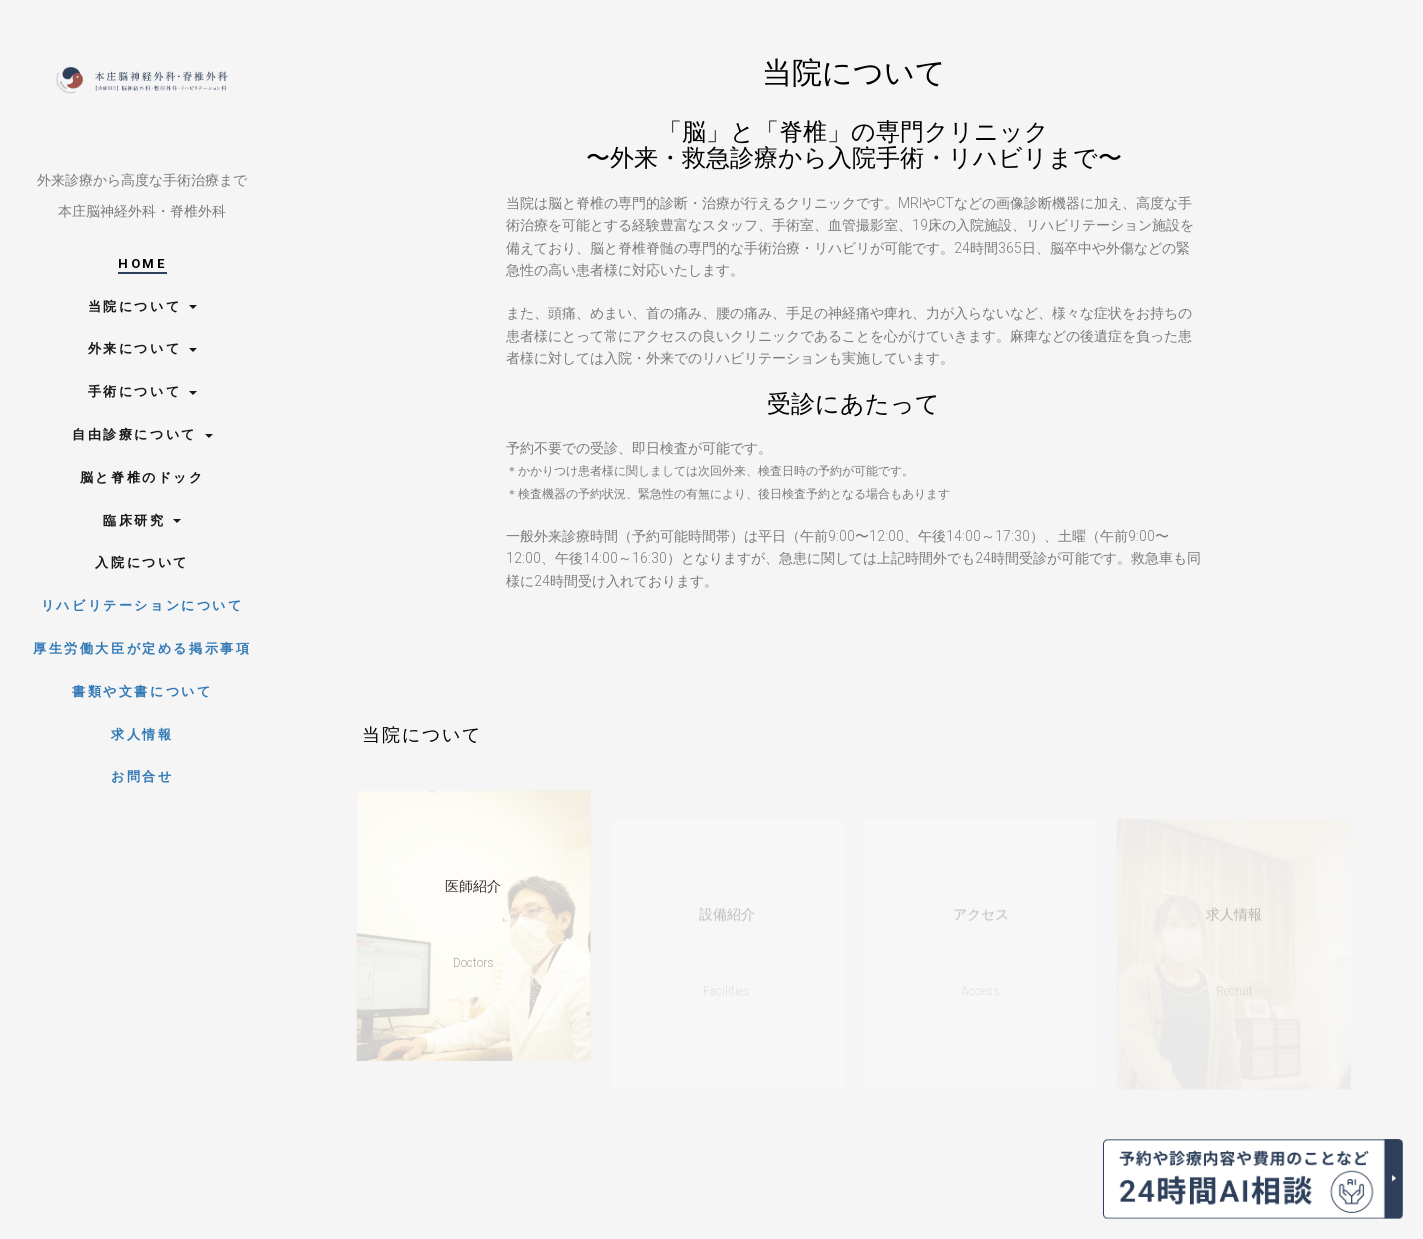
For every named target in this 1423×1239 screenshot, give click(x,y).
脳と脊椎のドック (142, 477)
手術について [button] (142, 391)
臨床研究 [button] (142, 520)
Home (142, 263)
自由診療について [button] (142, 434)
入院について (142, 562)
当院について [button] (142, 306)
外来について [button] (142, 348)
